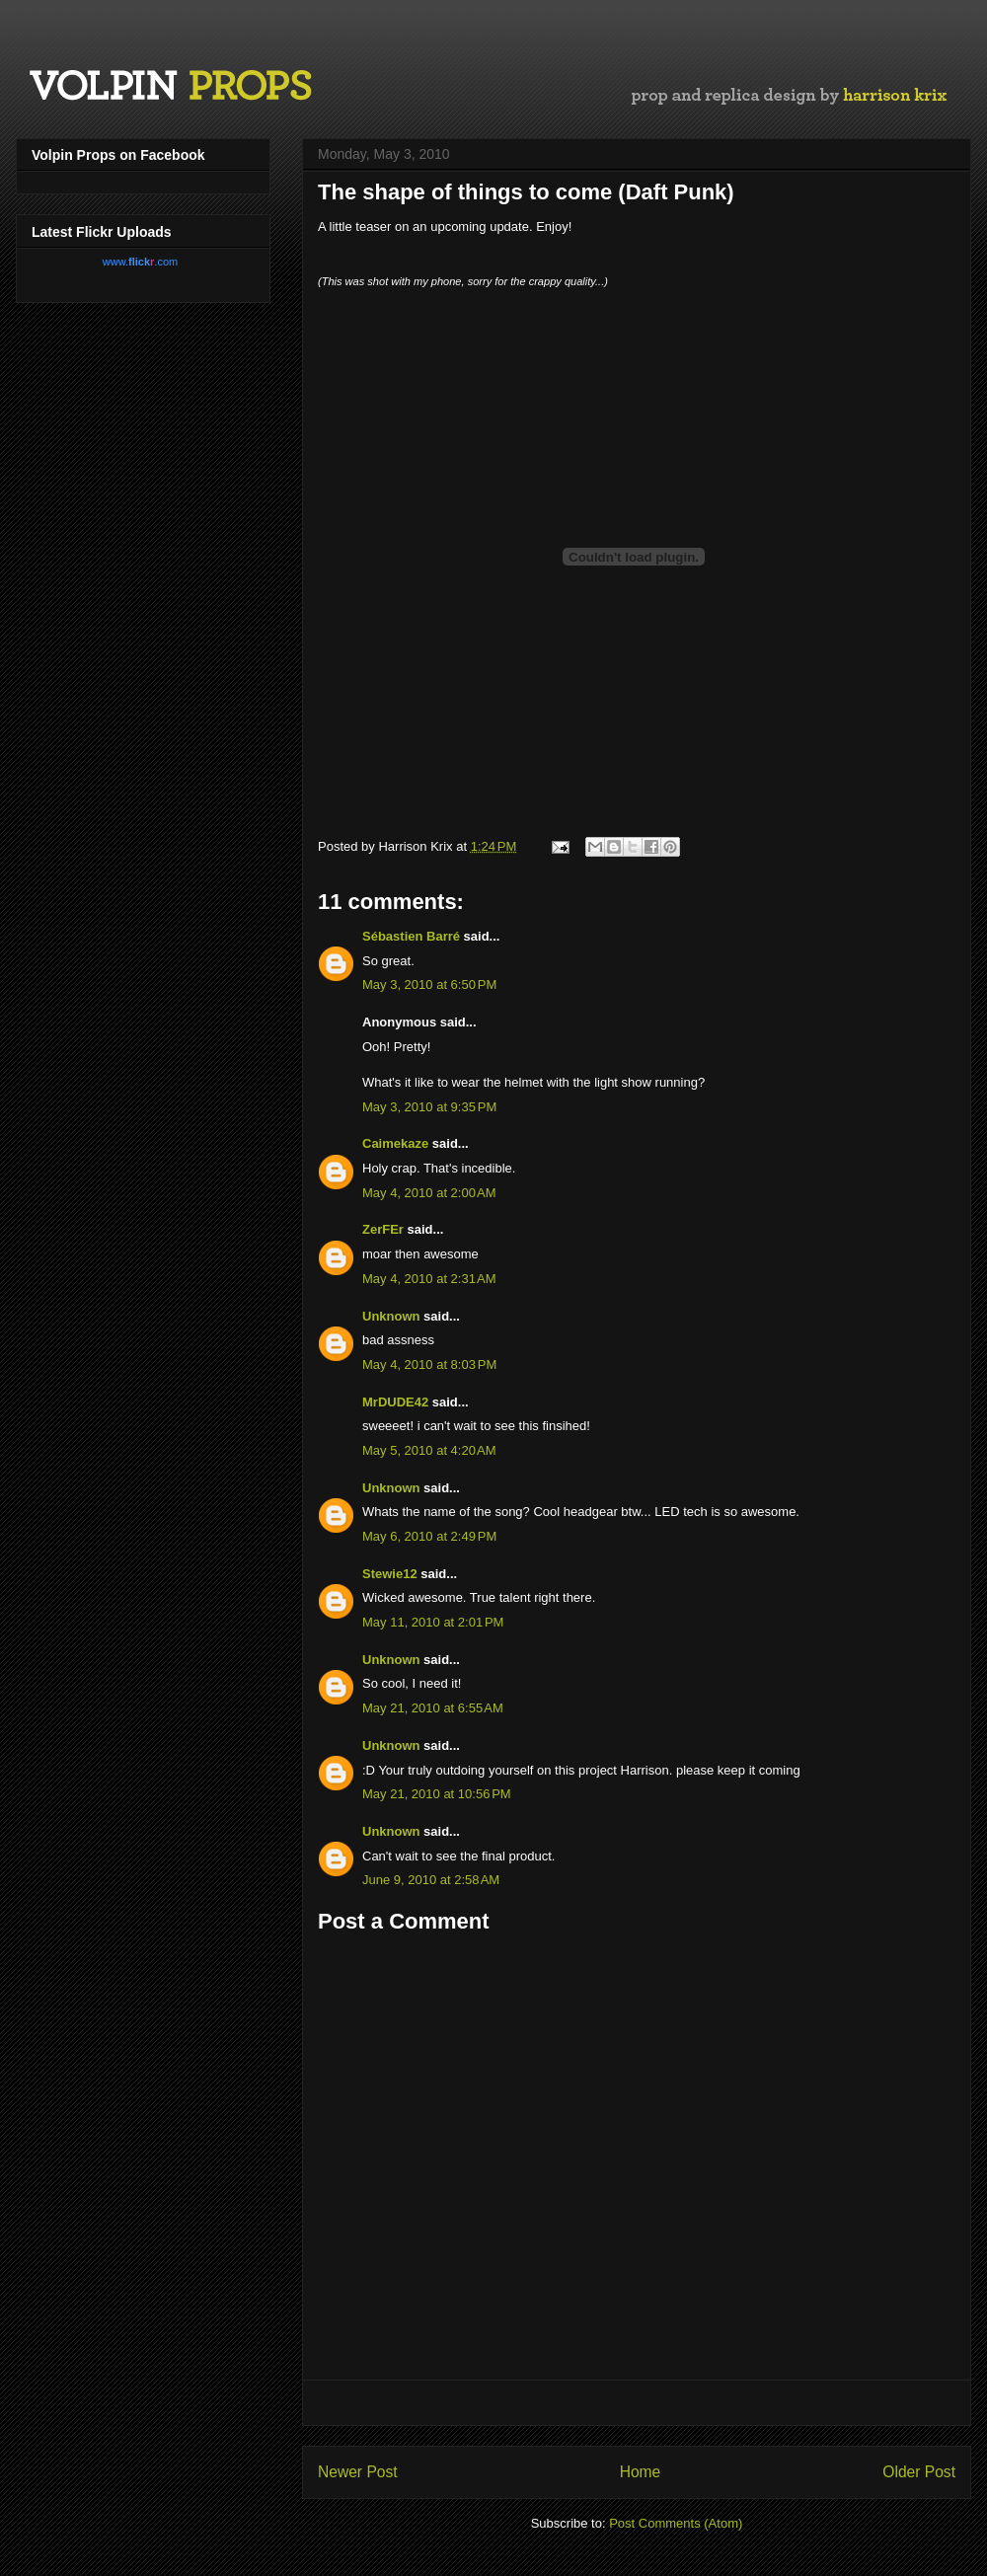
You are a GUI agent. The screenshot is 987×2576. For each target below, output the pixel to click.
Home (640, 2471)
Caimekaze (395, 1143)
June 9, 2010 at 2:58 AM (430, 1879)
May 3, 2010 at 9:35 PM (429, 1106)
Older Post (918, 2471)
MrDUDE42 (395, 1402)
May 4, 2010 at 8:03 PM (429, 1364)
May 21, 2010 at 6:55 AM (432, 1708)
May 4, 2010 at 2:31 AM (429, 1278)
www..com (140, 261)
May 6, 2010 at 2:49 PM (429, 1536)
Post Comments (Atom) (675, 2523)
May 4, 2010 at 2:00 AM (429, 1192)
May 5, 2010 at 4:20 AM (429, 1450)
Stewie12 (390, 1573)
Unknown (391, 1316)
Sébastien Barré (411, 936)
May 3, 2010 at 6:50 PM (429, 984)
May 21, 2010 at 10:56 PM (436, 1793)
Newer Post (358, 2471)
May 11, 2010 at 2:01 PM (432, 1622)
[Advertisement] (637, 2402)
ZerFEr (383, 1229)
